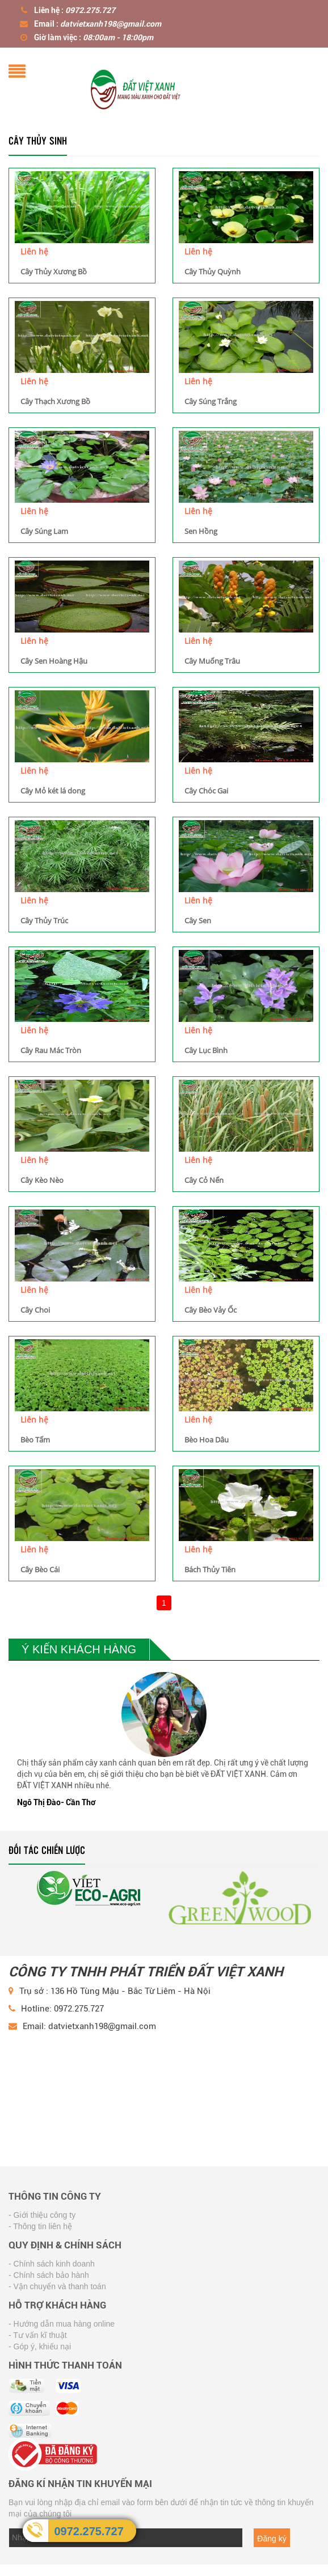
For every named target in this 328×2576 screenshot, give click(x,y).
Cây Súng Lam (44, 531)
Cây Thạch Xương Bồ (55, 401)
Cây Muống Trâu (212, 661)
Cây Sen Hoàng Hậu (53, 661)
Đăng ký (271, 2538)
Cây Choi (35, 1310)
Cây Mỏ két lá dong (52, 791)
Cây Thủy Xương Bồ (53, 271)
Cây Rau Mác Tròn (50, 1050)
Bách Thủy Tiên (210, 1569)
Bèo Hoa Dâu (206, 1440)
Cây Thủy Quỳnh (212, 271)
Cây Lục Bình (206, 1050)
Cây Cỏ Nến (204, 1180)
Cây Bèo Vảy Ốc (210, 1310)
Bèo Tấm (35, 1440)
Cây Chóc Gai (206, 791)
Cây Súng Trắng (210, 401)
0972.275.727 (88, 2531)
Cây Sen (197, 920)
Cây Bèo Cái (40, 1569)
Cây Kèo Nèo (42, 1180)
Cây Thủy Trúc (44, 920)
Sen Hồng (200, 531)
